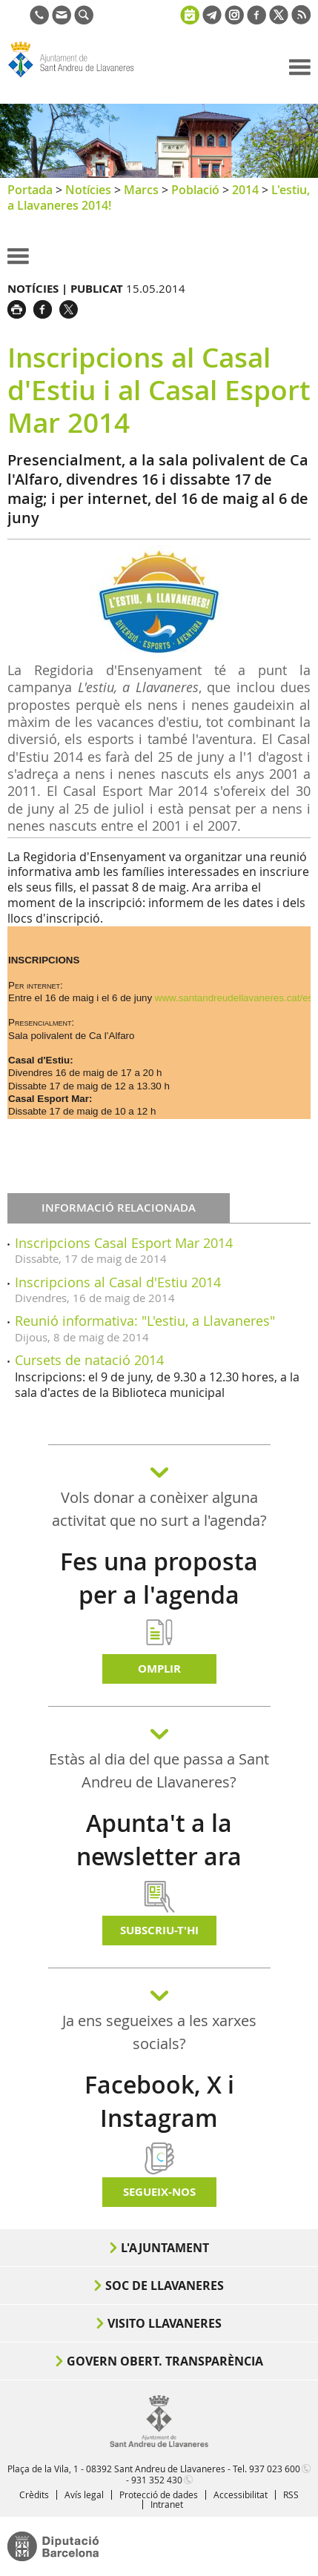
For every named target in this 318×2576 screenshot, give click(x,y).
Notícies (88, 190)
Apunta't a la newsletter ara (159, 1840)
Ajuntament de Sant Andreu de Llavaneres (78, 77)
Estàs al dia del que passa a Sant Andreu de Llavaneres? (159, 1770)
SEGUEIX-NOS (159, 2192)
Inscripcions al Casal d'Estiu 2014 (118, 1282)
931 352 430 (156, 2480)
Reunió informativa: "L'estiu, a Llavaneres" (145, 1321)
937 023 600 (274, 2468)
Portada (30, 190)
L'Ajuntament (165, 2248)
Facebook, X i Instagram (159, 2101)
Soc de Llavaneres (164, 2285)
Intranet (166, 2504)
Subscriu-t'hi (159, 1930)
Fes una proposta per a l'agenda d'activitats (159, 1594)
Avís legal (84, 2494)
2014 (245, 190)
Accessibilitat (240, 2494)
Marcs (141, 190)
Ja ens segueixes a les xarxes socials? (159, 2032)
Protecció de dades (158, 2494)
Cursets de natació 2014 (89, 1360)
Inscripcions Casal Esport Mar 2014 (124, 1243)
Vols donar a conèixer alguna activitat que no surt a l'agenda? (159, 1508)
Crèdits (34, 2494)
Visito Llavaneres (164, 2323)
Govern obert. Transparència (165, 2361)
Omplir (159, 1668)
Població (195, 190)
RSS (291, 2494)
